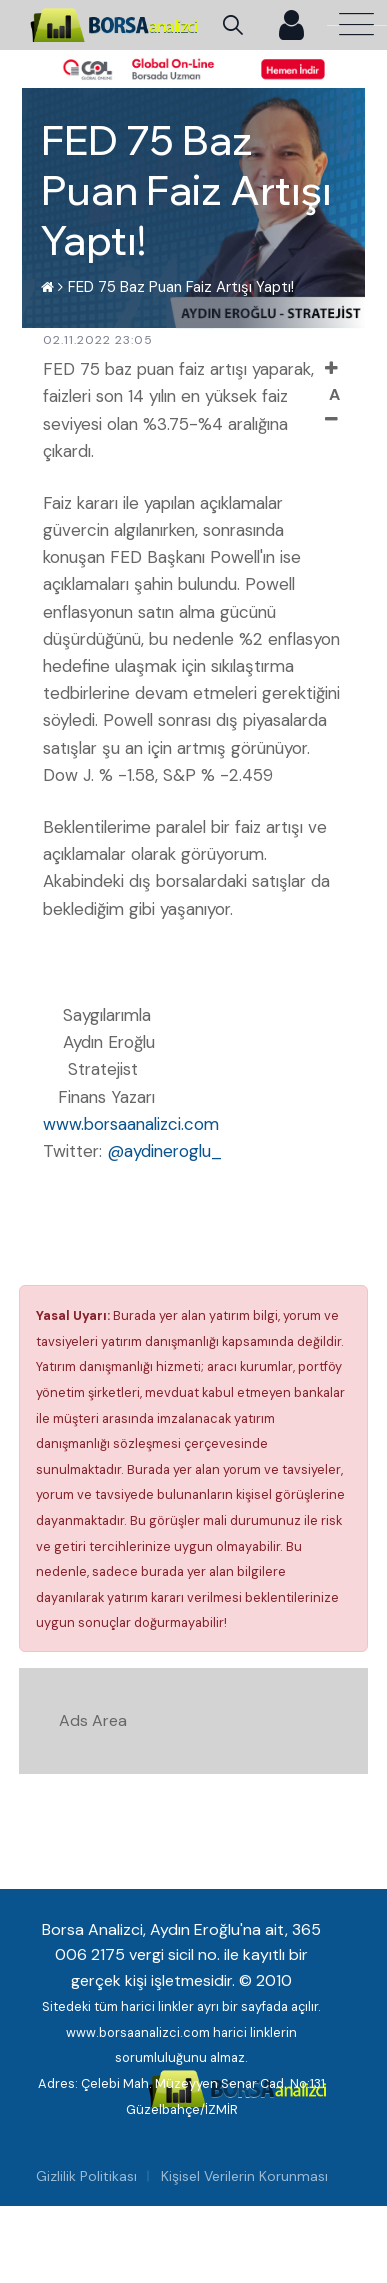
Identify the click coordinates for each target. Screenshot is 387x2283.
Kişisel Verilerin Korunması (244, 2176)
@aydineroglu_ (164, 1151)
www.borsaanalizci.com (131, 1124)
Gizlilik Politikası (86, 2176)
